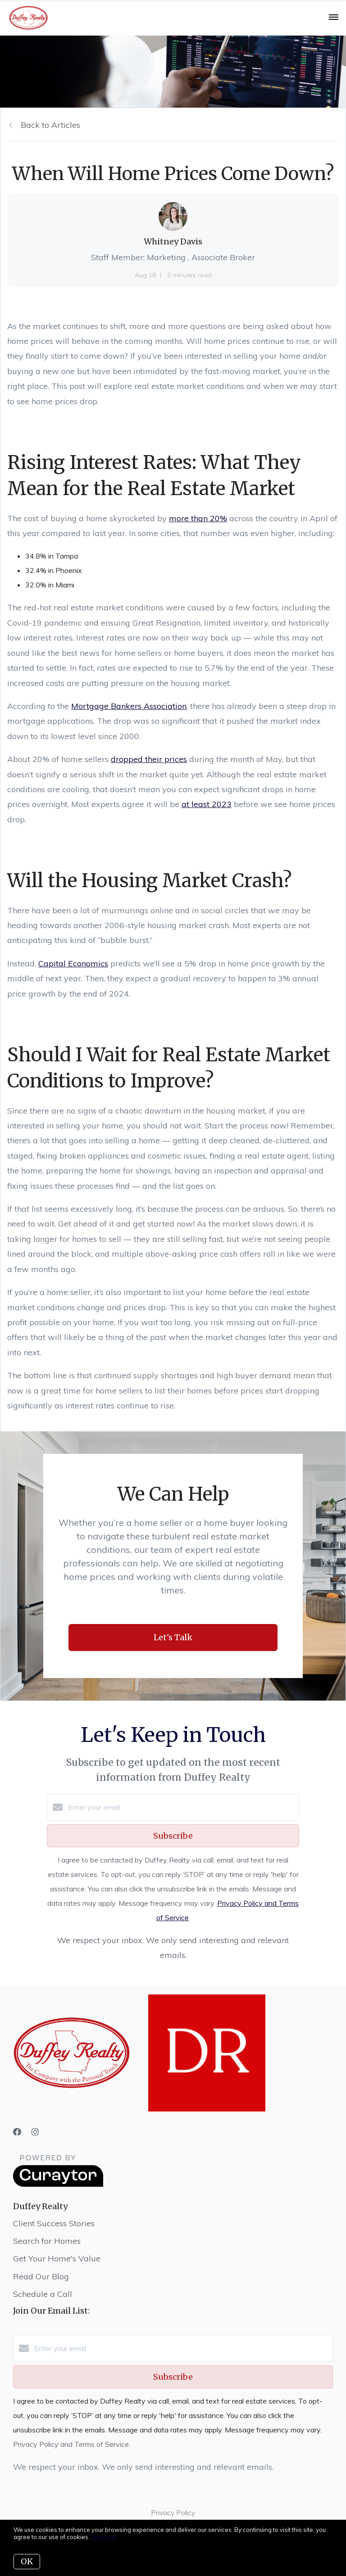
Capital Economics (73, 963)
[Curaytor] (58, 2184)
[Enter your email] (182, 1807)
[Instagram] (35, 2132)
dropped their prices (149, 759)
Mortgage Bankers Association (129, 706)
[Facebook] (17, 2132)
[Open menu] (333, 17)
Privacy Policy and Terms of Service (71, 2444)
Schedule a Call (42, 2294)
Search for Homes (47, 2241)
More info (104, 2536)
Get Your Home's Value (56, 2258)
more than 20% (198, 518)
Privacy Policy (173, 2512)
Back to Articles (50, 125)
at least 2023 (207, 804)
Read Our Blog (41, 2276)
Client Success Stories (54, 2223)
